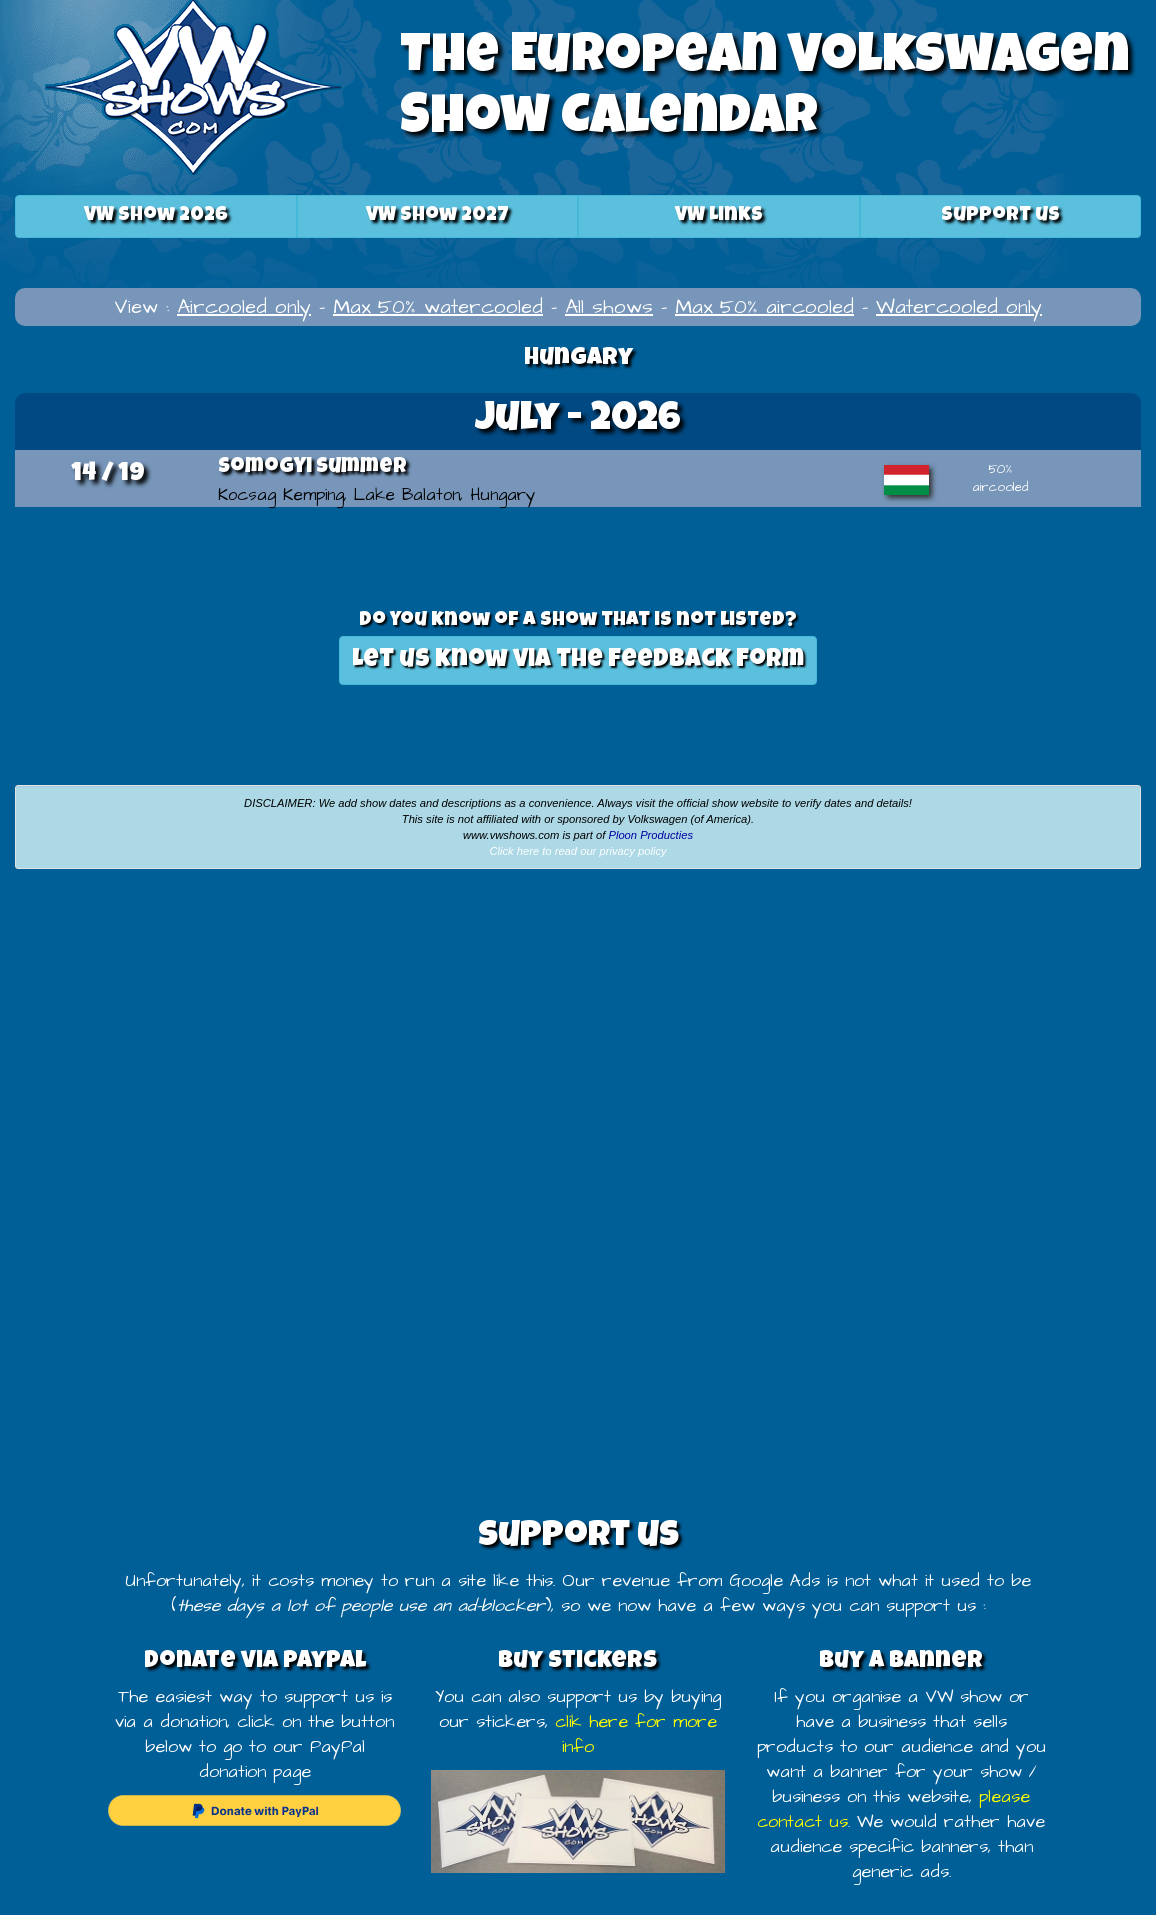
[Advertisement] (289, 1034)
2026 (156, 216)
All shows (609, 307)
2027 (437, 216)
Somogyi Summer (312, 467)
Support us (1000, 216)
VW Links (719, 216)
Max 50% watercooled (438, 307)
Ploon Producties (650, 835)
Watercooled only (959, 307)
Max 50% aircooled (764, 307)
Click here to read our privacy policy (577, 851)
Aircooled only (244, 307)
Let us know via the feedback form (578, 660)
